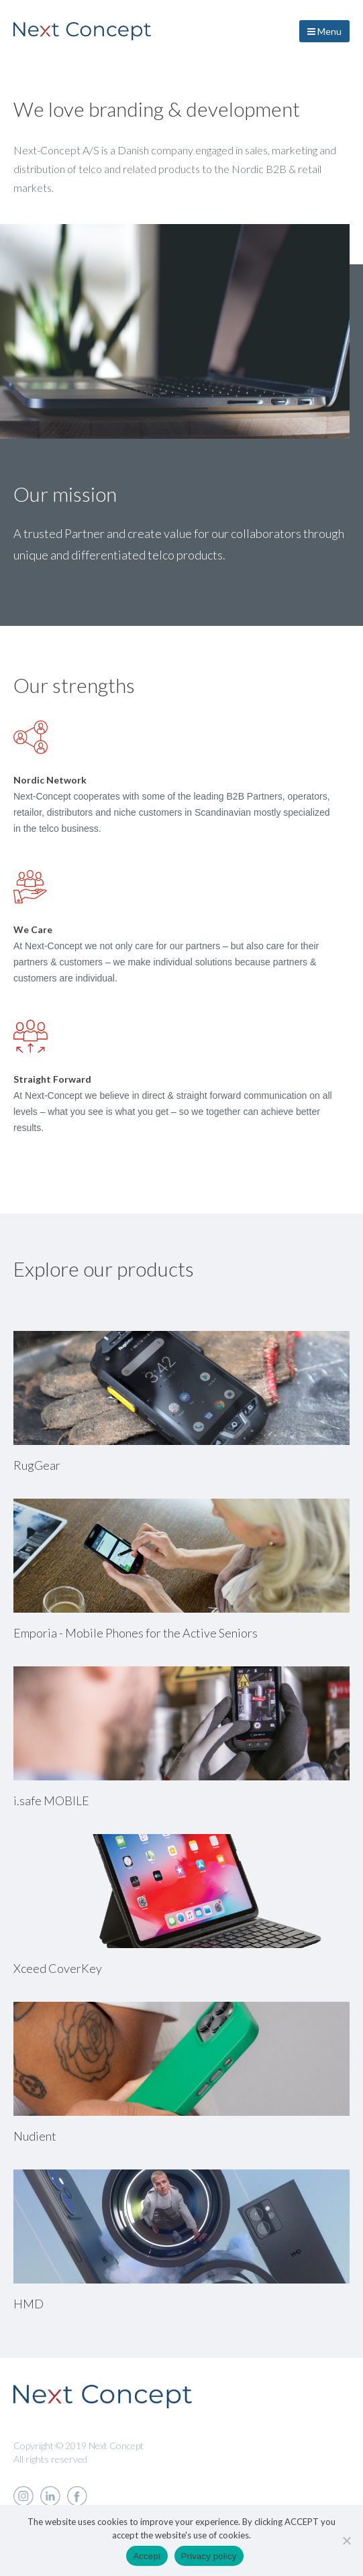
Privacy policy (209, 2556)
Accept (146, 2556)
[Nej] (346, 2540)
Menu (324, 31)
